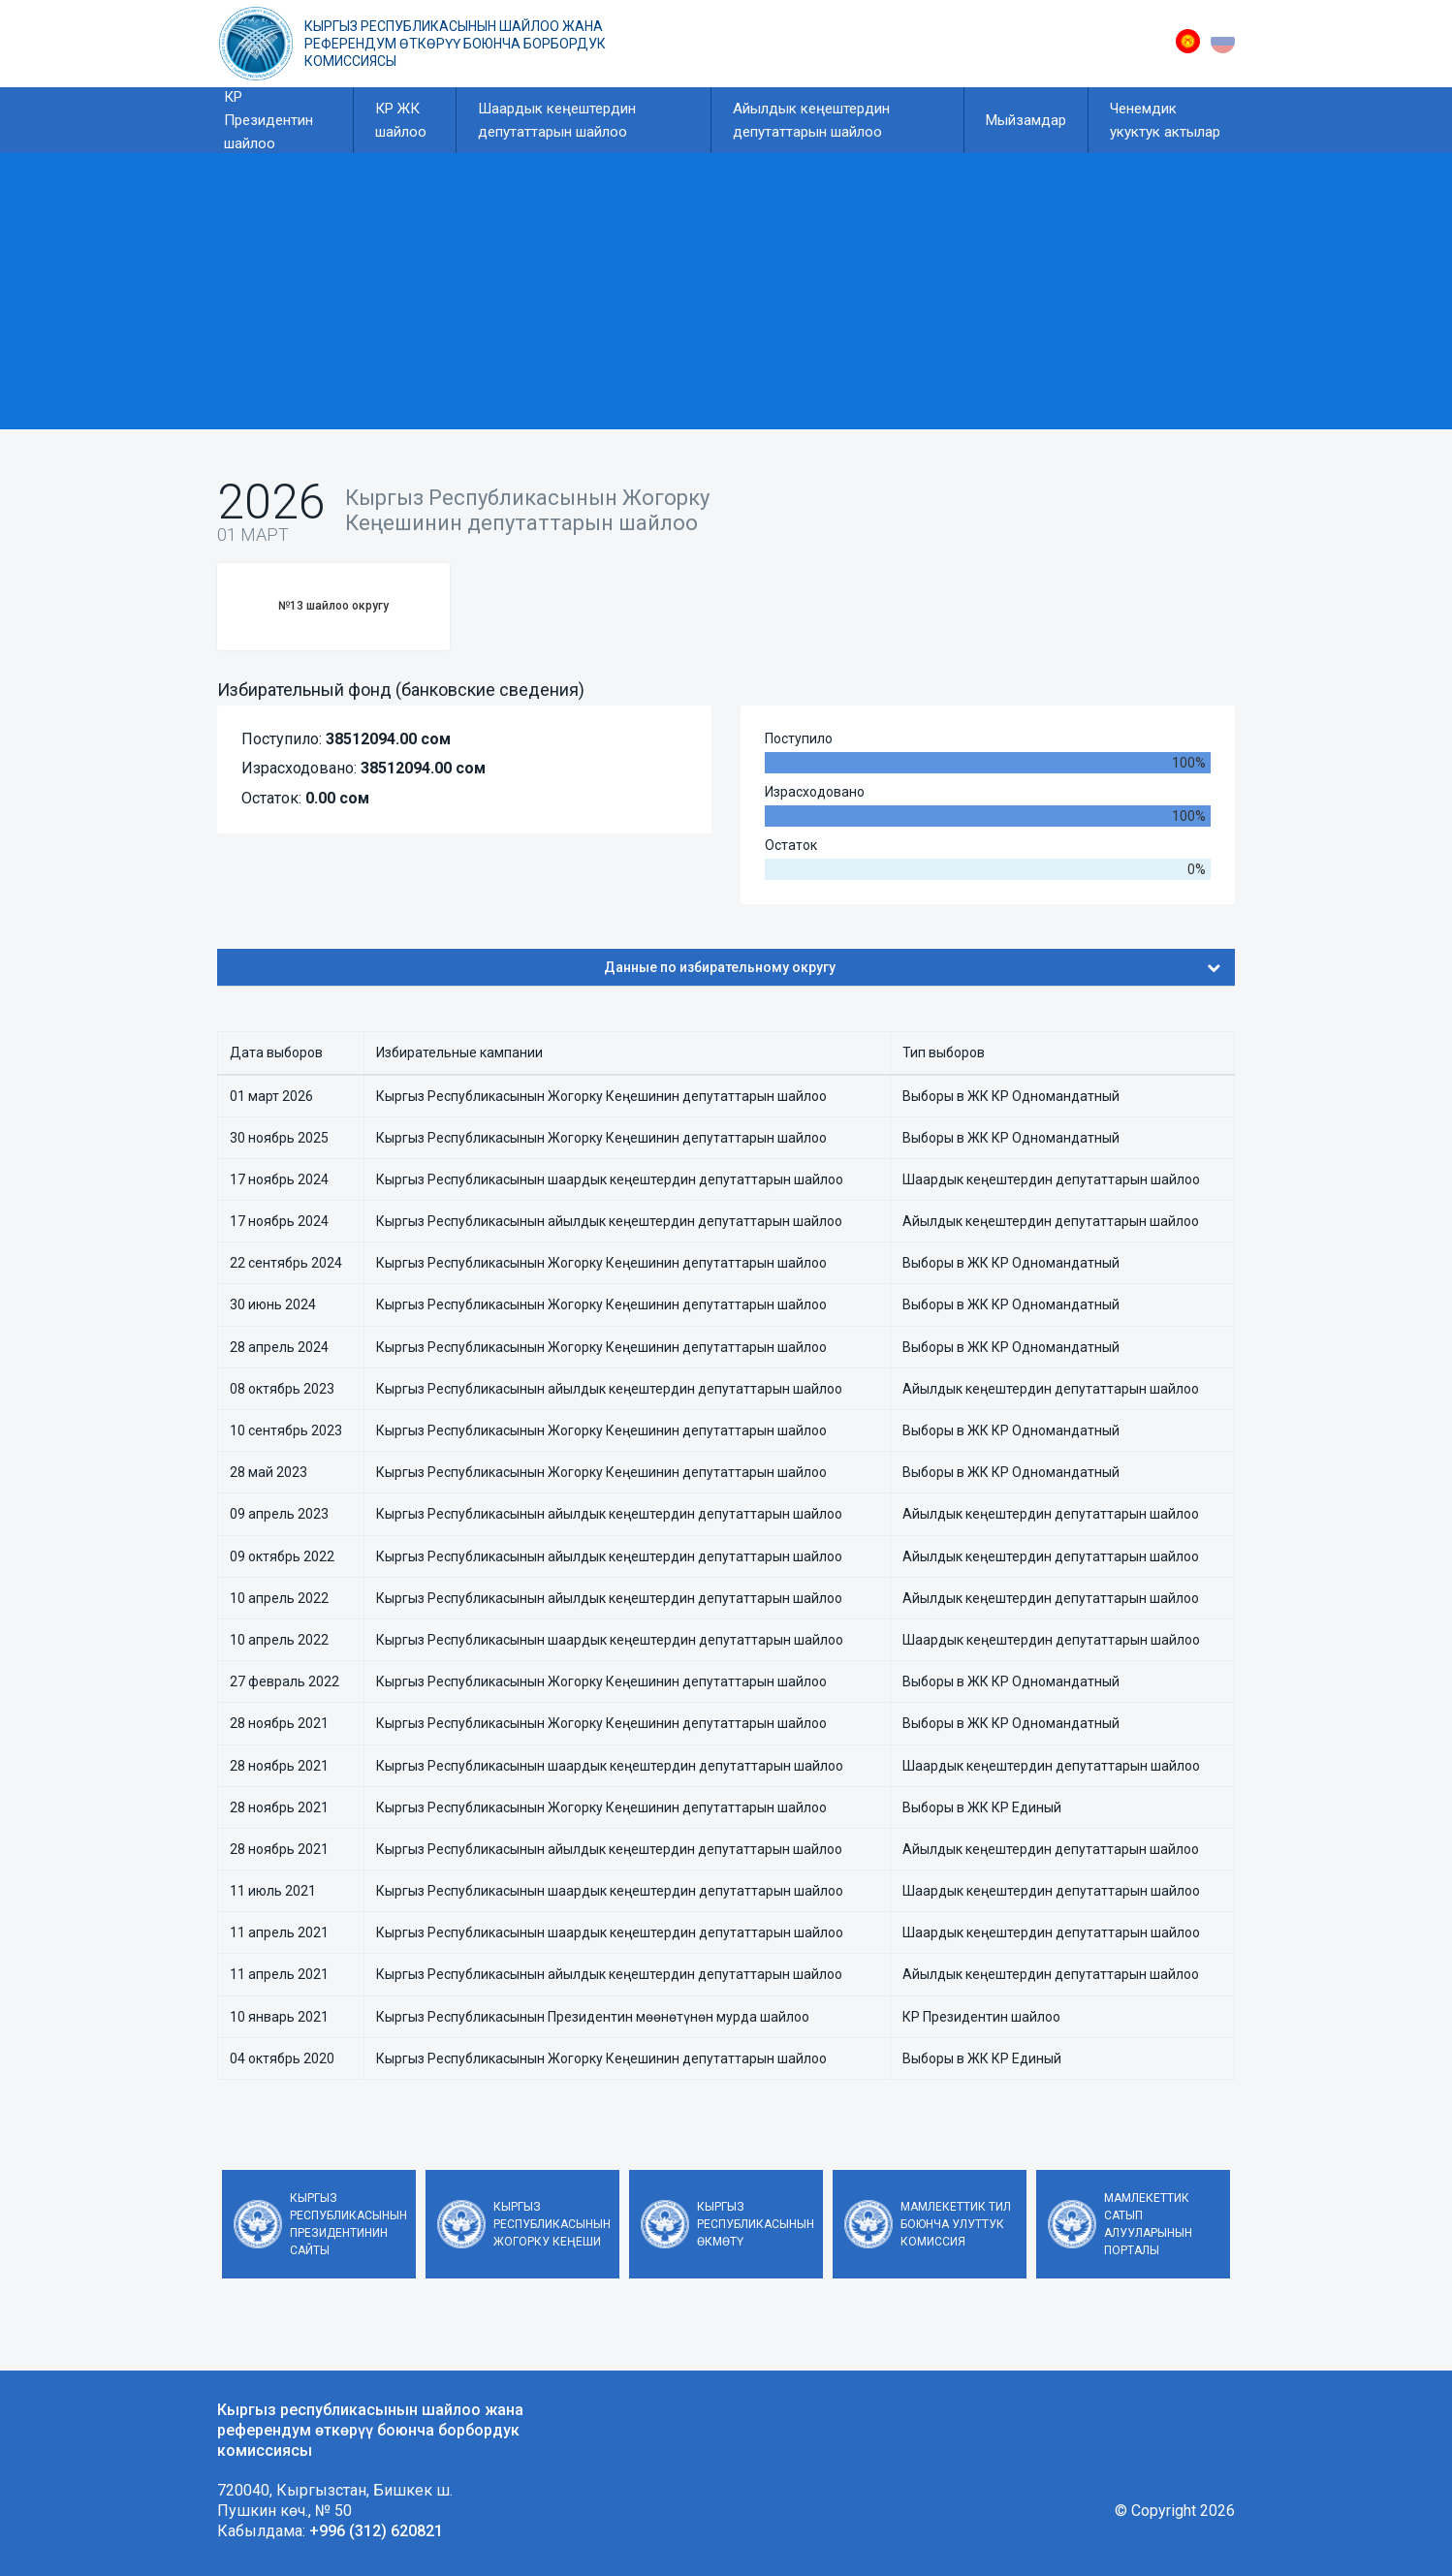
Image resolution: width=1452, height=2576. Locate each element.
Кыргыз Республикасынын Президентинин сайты (348, 2224)
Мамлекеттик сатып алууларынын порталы (1148, 2224)
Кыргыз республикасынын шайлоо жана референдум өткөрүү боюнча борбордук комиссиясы (455, 43)
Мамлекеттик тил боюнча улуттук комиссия (955, 2224)
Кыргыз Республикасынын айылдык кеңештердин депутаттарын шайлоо (609, 1221)
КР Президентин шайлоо (268, 120)
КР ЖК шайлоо (400, 120)
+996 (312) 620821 (376, 2531)
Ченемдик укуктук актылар (1165, 120)
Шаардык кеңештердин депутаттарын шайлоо (557, 120)
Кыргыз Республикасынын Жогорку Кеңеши (552, 2224)
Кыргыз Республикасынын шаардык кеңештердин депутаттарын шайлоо (609, 1179)
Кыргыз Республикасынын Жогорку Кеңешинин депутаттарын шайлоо (601, 1096)
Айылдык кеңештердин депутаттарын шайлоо (811, 120)
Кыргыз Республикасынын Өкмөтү (755, 2224)
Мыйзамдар (1026, 120)
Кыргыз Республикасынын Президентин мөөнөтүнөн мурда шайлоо (592, 2017)
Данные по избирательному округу (912, 967)
